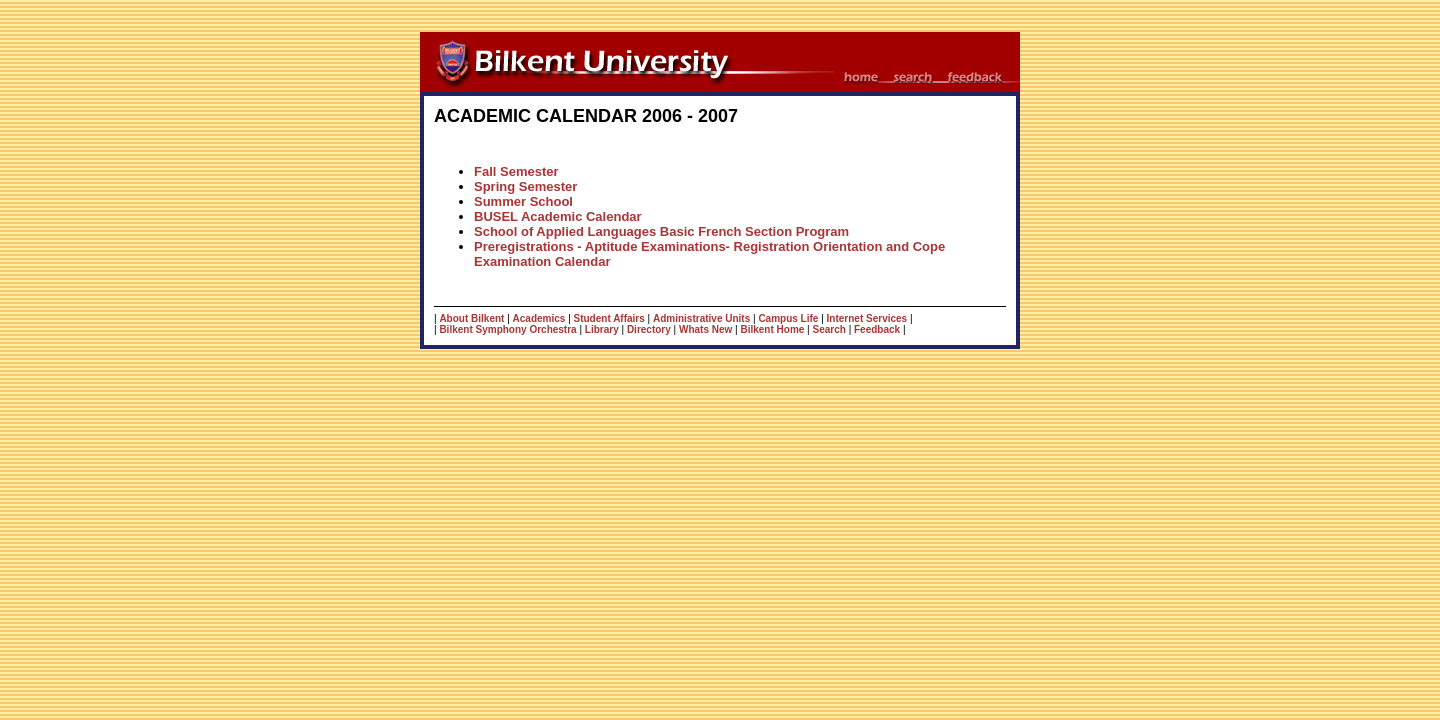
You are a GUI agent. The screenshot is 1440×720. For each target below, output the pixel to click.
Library (602, 329)
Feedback (877, 329)
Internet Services (867, 318)
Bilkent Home (772, 329)
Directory (649, 329)
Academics (539, 318)
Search (829, 329)
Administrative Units (701, 318)
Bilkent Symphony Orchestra (507, 329)
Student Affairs (609, 318)
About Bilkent (471, 318)
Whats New (705, 329)
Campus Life (788, 318)
